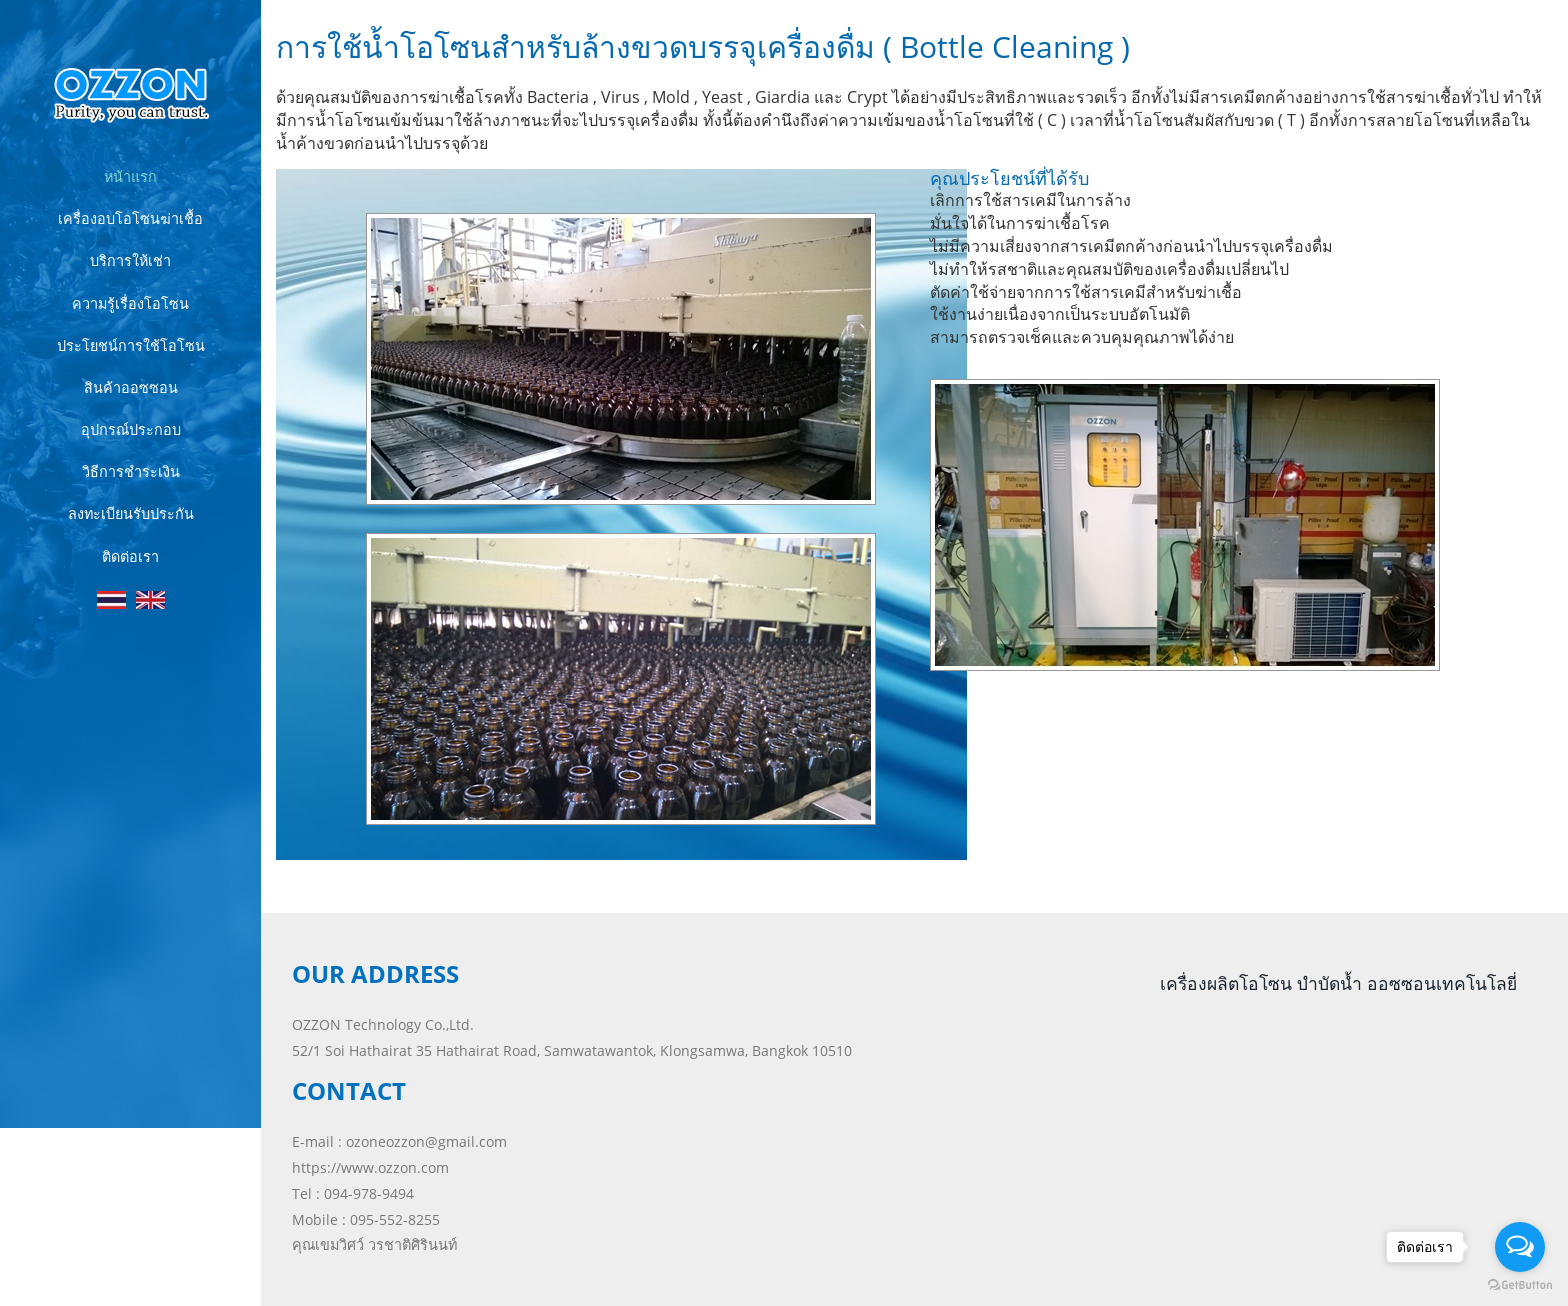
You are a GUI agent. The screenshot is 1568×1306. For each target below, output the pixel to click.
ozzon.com (98, 1251)
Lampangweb (161, 1274)
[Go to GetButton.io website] (1520, 1285)
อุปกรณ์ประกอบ (131, 429)
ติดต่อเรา (130, 556)
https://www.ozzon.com (370, 1167)
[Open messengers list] (1520, 1247)
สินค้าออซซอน (131, 387)
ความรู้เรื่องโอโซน (130, 303)
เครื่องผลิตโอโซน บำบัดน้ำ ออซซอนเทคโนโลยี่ (1338, 983)
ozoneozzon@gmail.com (426, 1141)
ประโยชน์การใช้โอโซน (131, 345)
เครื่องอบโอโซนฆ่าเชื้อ (130, 218)
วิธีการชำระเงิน (131, 471)
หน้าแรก (130, 176)
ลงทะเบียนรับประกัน (131, 513)
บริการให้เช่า (130, 260)
